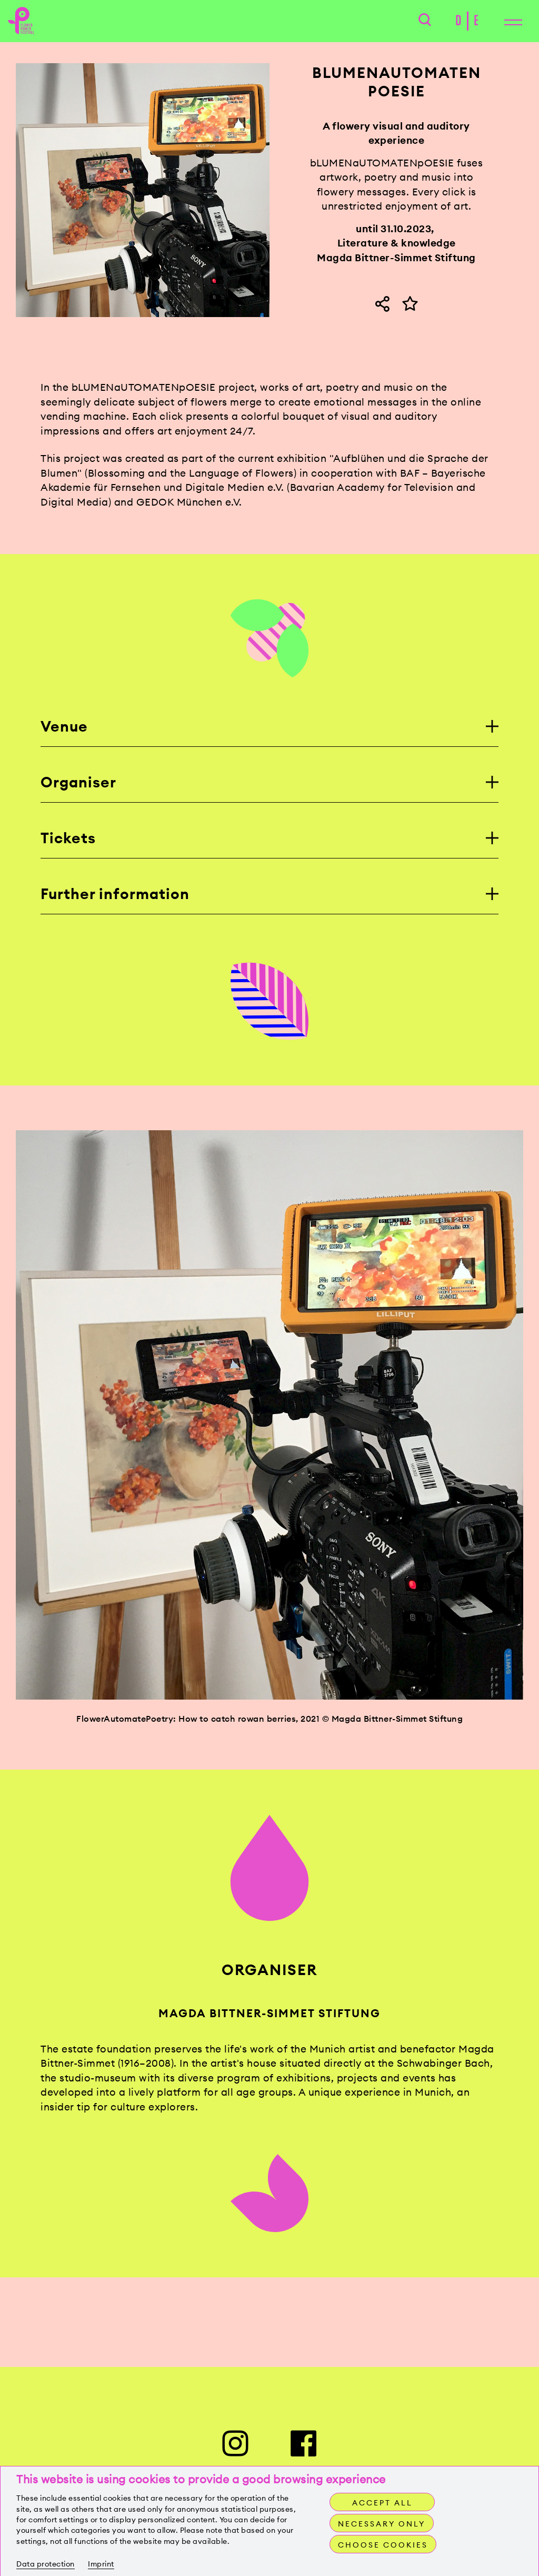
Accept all (382, 2503)
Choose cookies (383, 2545)
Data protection (45, 2564)
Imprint (101, 2564)
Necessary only (381, 2524)
